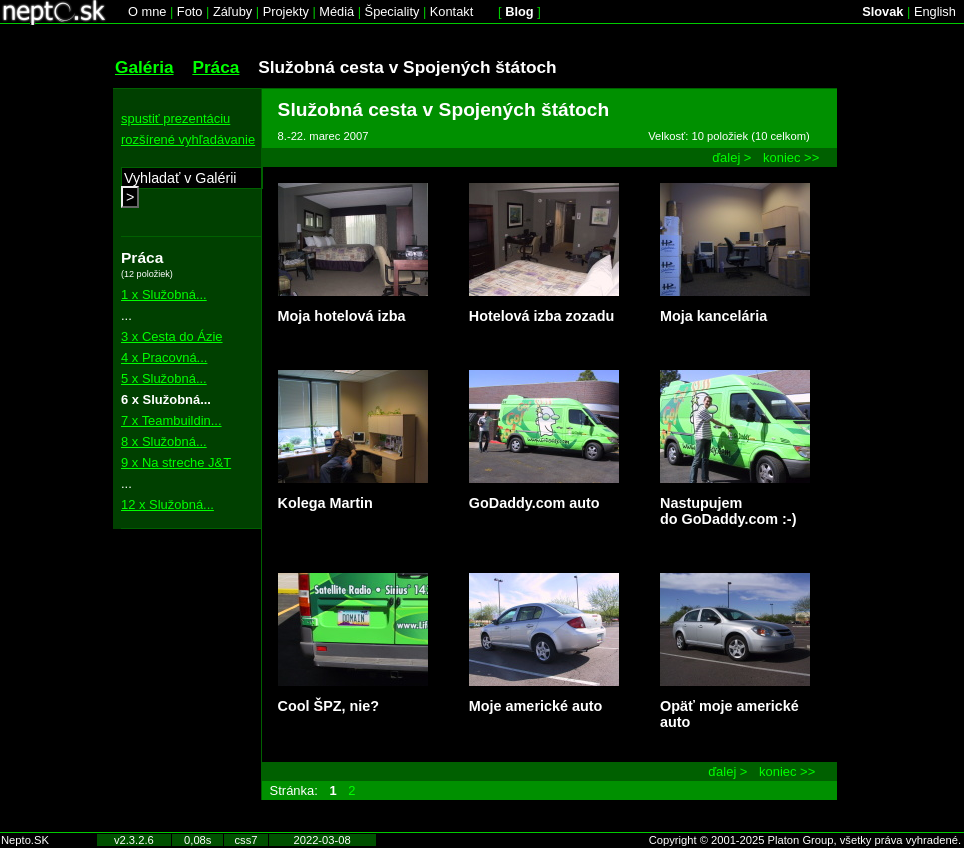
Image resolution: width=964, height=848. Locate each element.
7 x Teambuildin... (171, 420)
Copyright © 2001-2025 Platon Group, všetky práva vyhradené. (805, 840)
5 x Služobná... (164, 378)
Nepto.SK (25, 840)
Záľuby (232, 11)
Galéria (144, 67)
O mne (147, 11)
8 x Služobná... (164, 441)
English (935, 11)
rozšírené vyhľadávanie (188, 139)
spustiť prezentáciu (175, 118)
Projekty (286, 11)
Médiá (336, 11)
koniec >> (791, 157)
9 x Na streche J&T (176, 462)
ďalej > (731, 157)
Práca (215, 67)
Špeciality (392, 11)
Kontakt (451, 11)
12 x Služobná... (167, 504)
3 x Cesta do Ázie (172, 336)
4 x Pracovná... (164, 357)
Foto (190, 11)
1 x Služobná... (164, 294)
